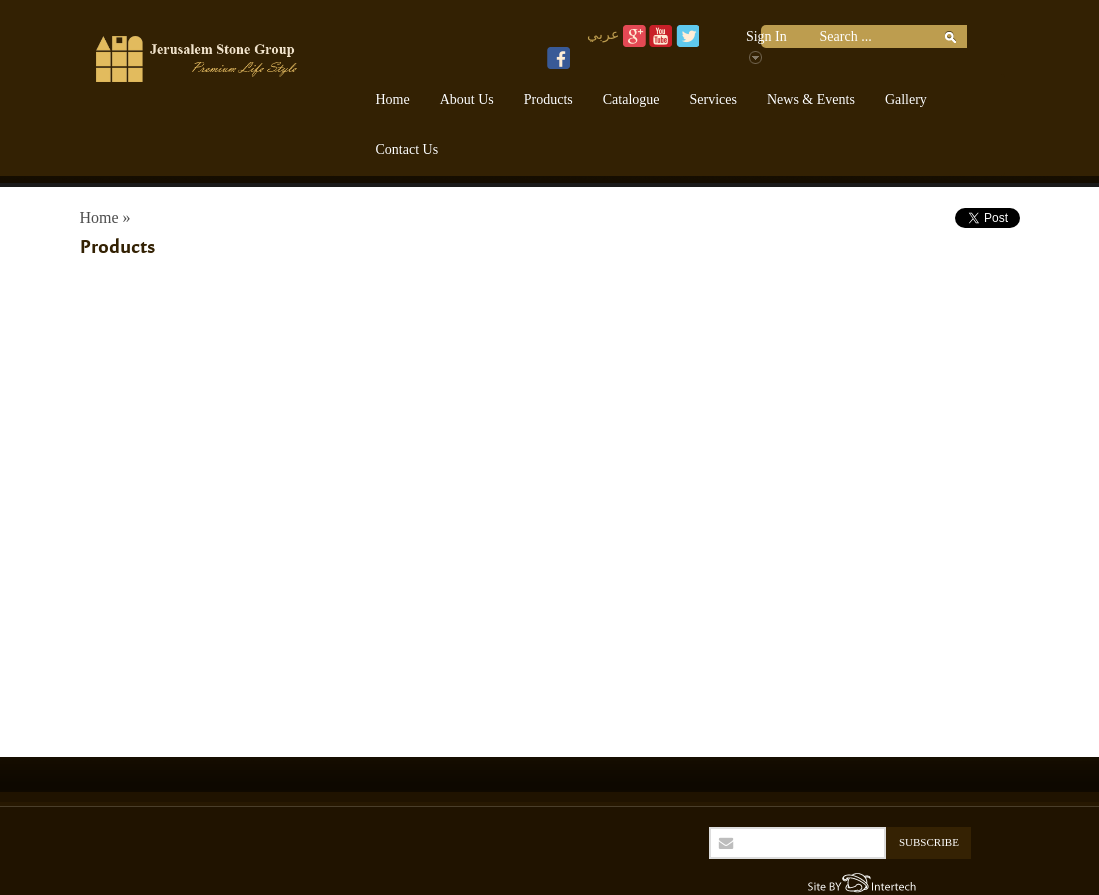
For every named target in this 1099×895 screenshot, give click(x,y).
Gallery (906, 99)
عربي (603, 34)
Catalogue (631, 99)
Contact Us (407, 149)
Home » (105, 217)
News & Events (811, 99)
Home (393, 99)
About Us (467, 99)
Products (548, 99)
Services (713, 99)
